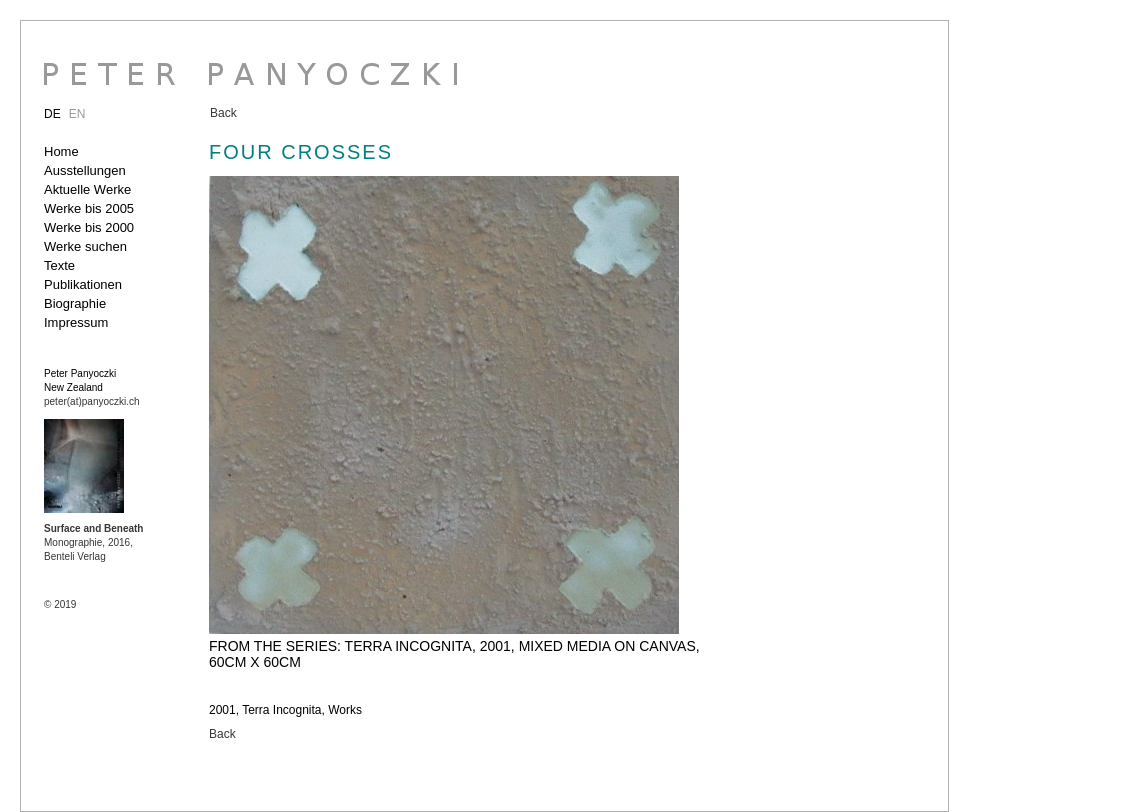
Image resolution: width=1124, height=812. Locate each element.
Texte (59, 265)
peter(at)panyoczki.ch (92, 401)
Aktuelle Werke (87, 189)
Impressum (76, 322)
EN (77, 114)
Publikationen (83, 284)
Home (61, 151)
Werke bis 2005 (89, 208)
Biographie (75, 303)
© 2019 (60, 604)
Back (223, 113)
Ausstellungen (85, 170)
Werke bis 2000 (89, 227)
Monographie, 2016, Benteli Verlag (93, 542)
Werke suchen (85, 246)
